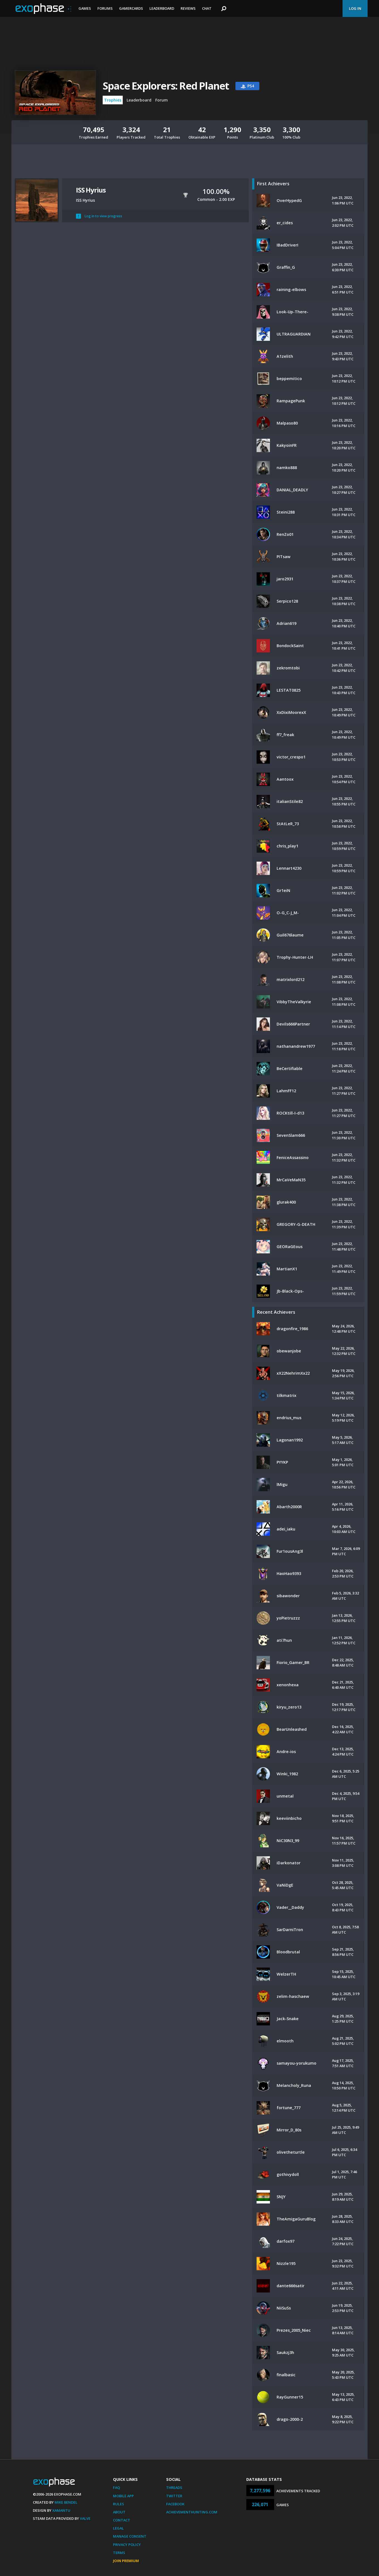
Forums (105, 8)
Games (84, 8)
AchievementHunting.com (191, 2512)
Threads (174, 2487)
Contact (121, 2520)
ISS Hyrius (91, 189)
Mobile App (123, 2495)
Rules (118, 2503)
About (119, 2512)
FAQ (116, 2487)
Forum (161, 100)
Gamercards (131, 8)
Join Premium (126, 2560)
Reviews (188, 8)
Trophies (112, 100)
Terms (119, 2552)
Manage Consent (129, 2536)
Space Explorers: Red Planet (166, 86)
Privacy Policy (127, 2544)
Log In (355, 8)
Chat (206, 8)
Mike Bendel (66, 2502)
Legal (118, 2528)
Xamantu (61, 2510)
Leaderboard (161, 8)
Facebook (175, 2503)
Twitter (174, 2495)
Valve (85, 2518)
